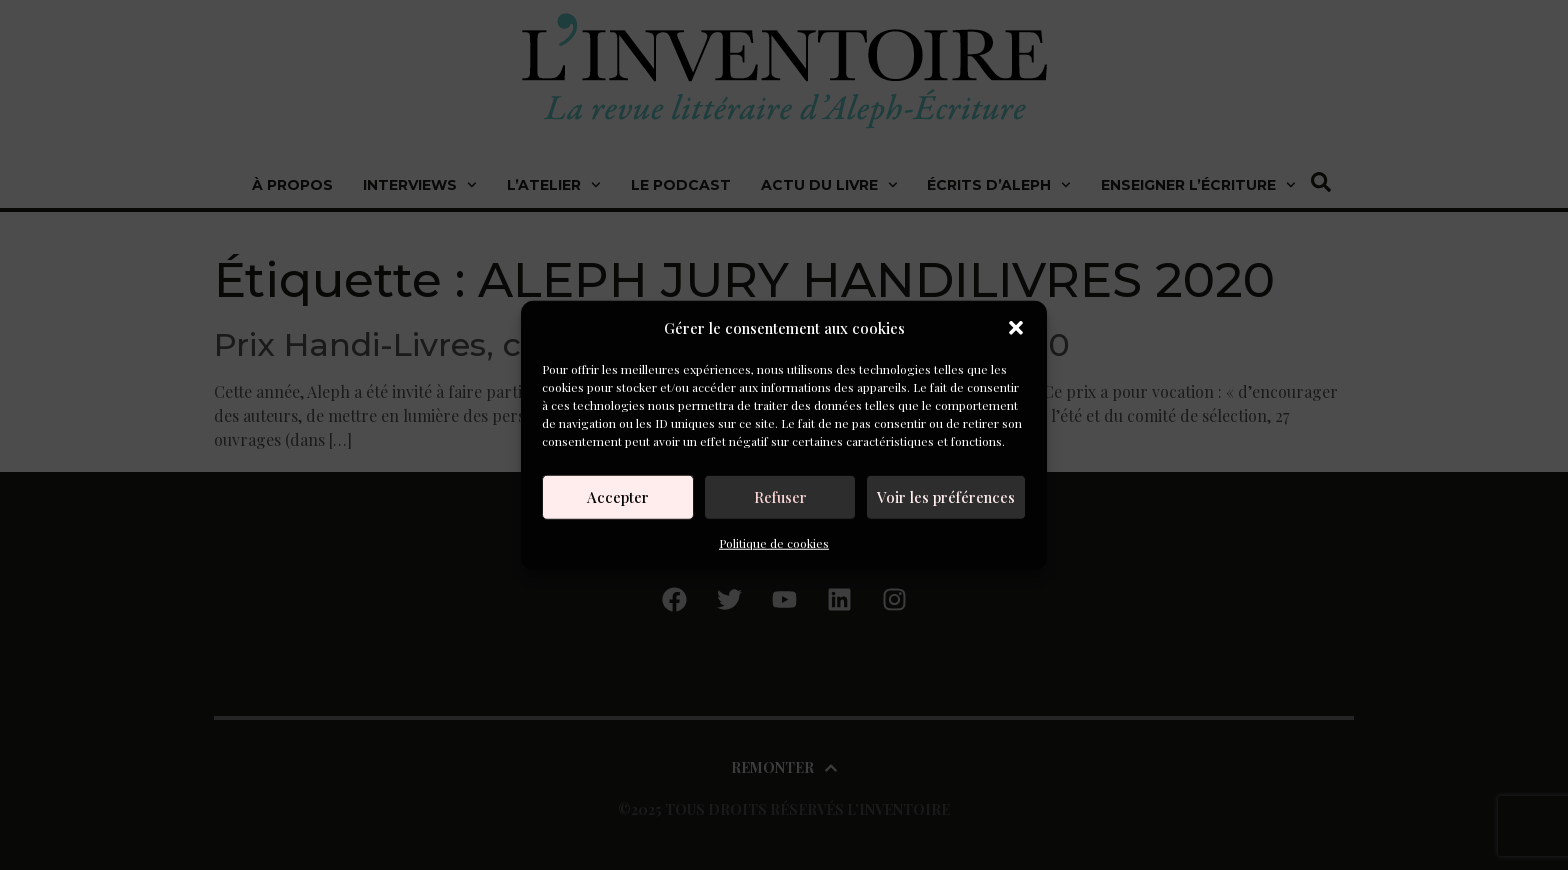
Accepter (618, 497)
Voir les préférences (946, 497)
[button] (1016, 328)
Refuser (780, 497)
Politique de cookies (774, 542)
